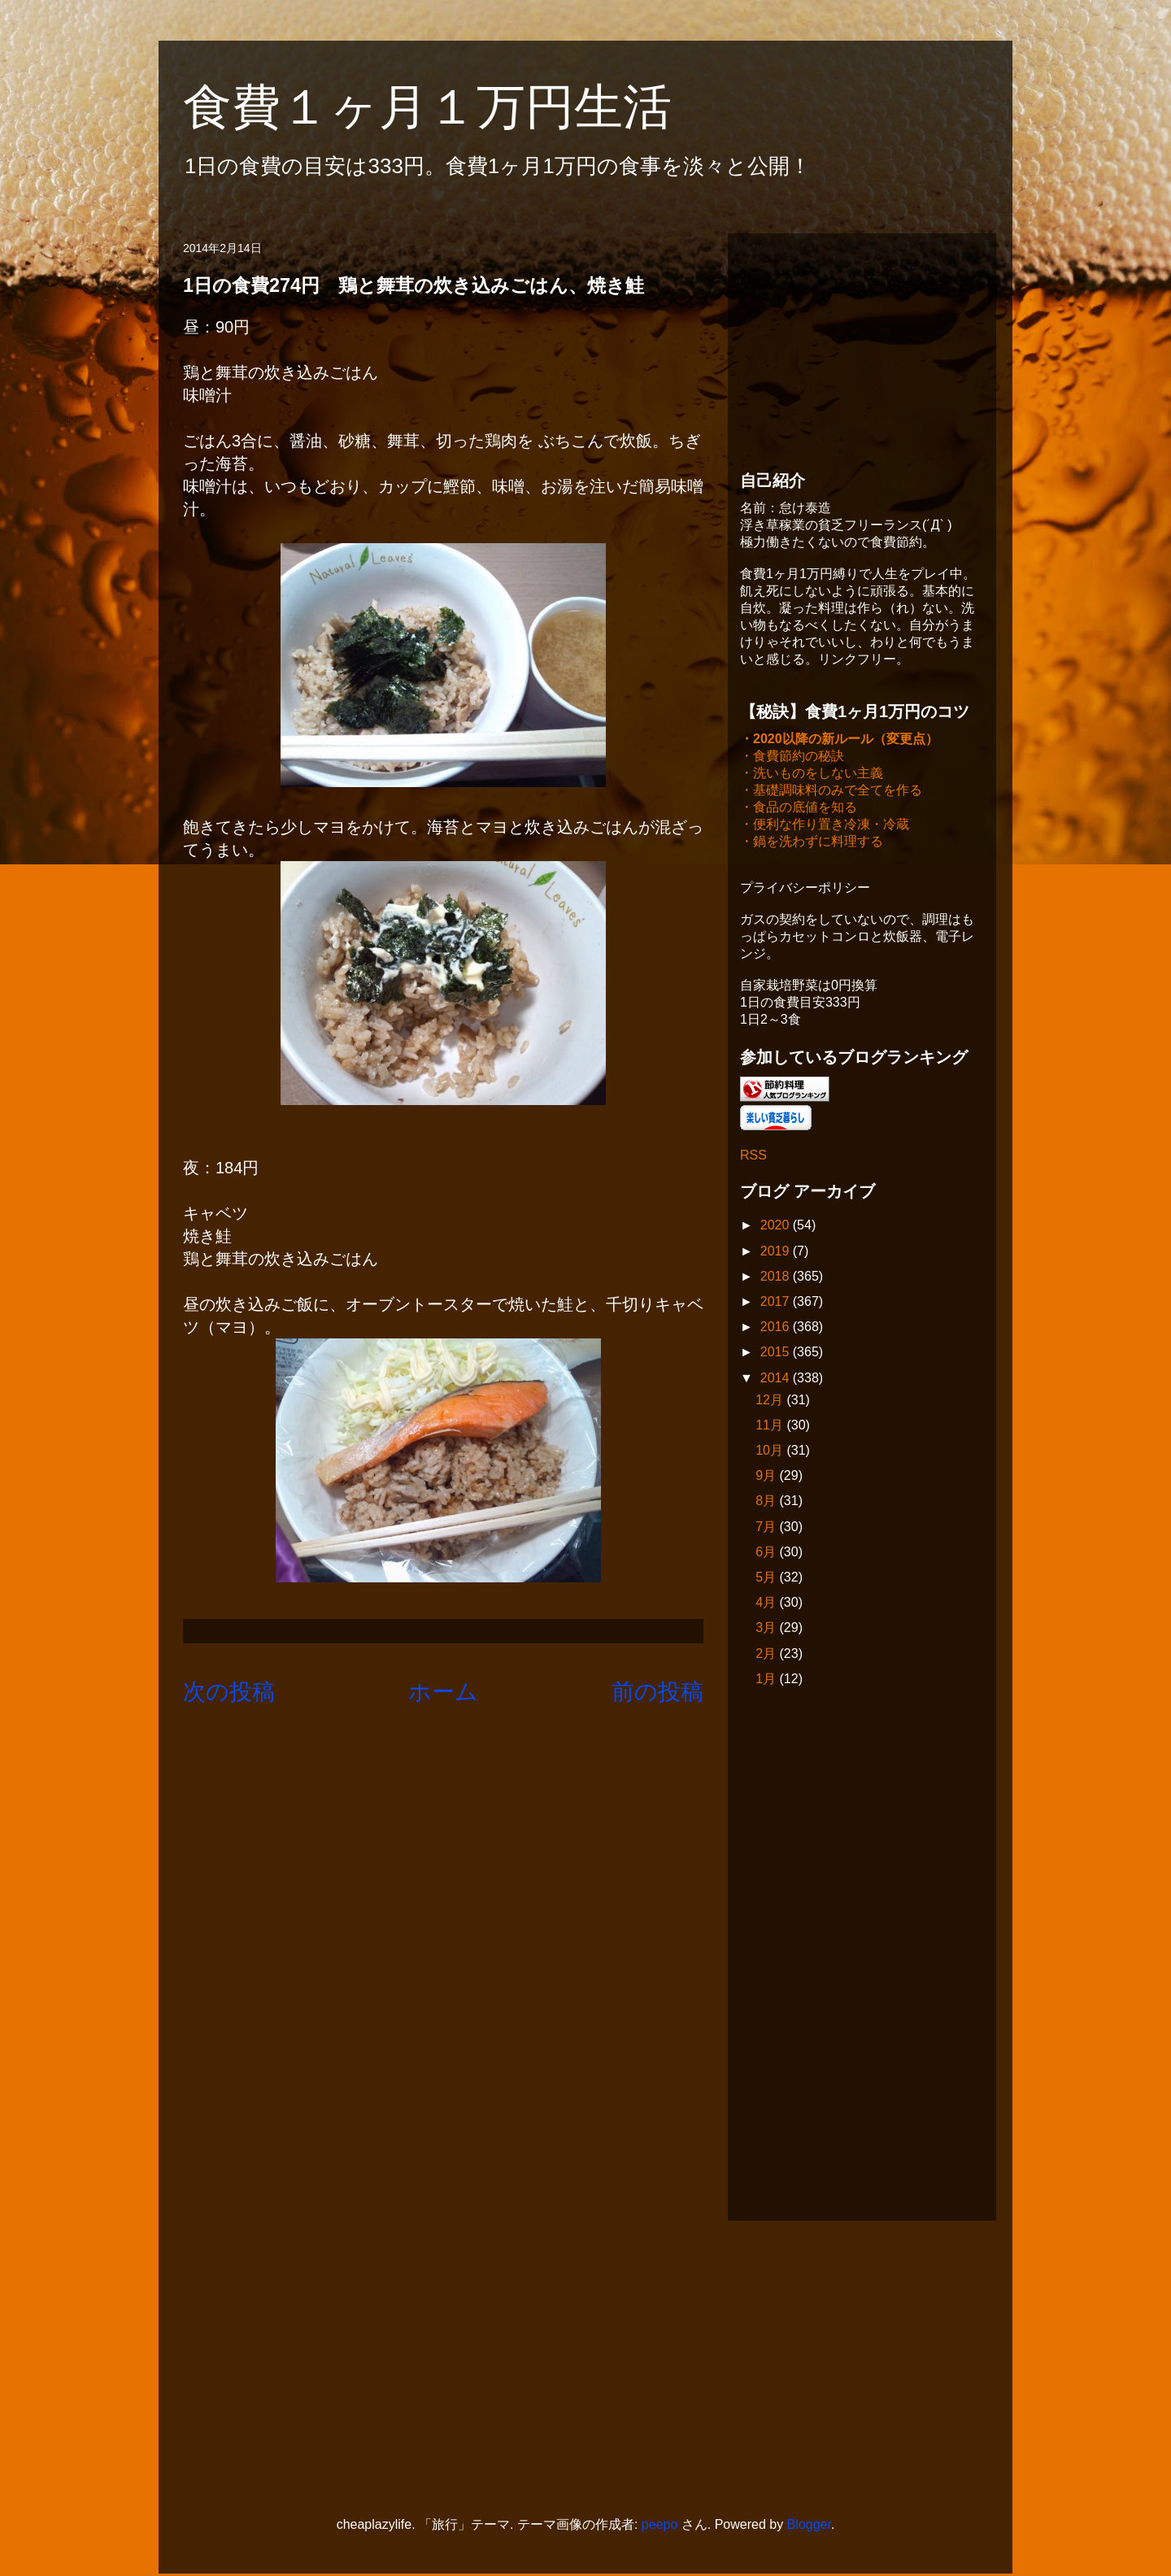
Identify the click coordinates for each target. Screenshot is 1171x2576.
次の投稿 (229, 1691)
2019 (776, 1253)
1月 (767, 1680)
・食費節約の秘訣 (792, 757)
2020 (776, 1227)
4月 (767, 1604)
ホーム (443, 1691)
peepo (660, 2526)
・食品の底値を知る (798, 809)
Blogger (809, 2526)
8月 (767, 1502)
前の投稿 (657, 1691)
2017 (776, 1303)
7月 (767, 1528)
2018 (776, 1278)
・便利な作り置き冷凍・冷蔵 (824, 826)
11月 (770, 1427)
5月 (767, 1579)
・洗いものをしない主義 (811, 774)
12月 (770, 1401)
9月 (767, 1477)
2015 (776, 1353)
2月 (767, 1655)
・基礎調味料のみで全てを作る (831, 791)
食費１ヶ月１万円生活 (451, 107)
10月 (770, 1452)
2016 (776, 1328)
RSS (753, 1157)
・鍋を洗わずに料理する (811, 843)
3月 (767, 1629)
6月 (767, 1553)
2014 (776, 1379)
